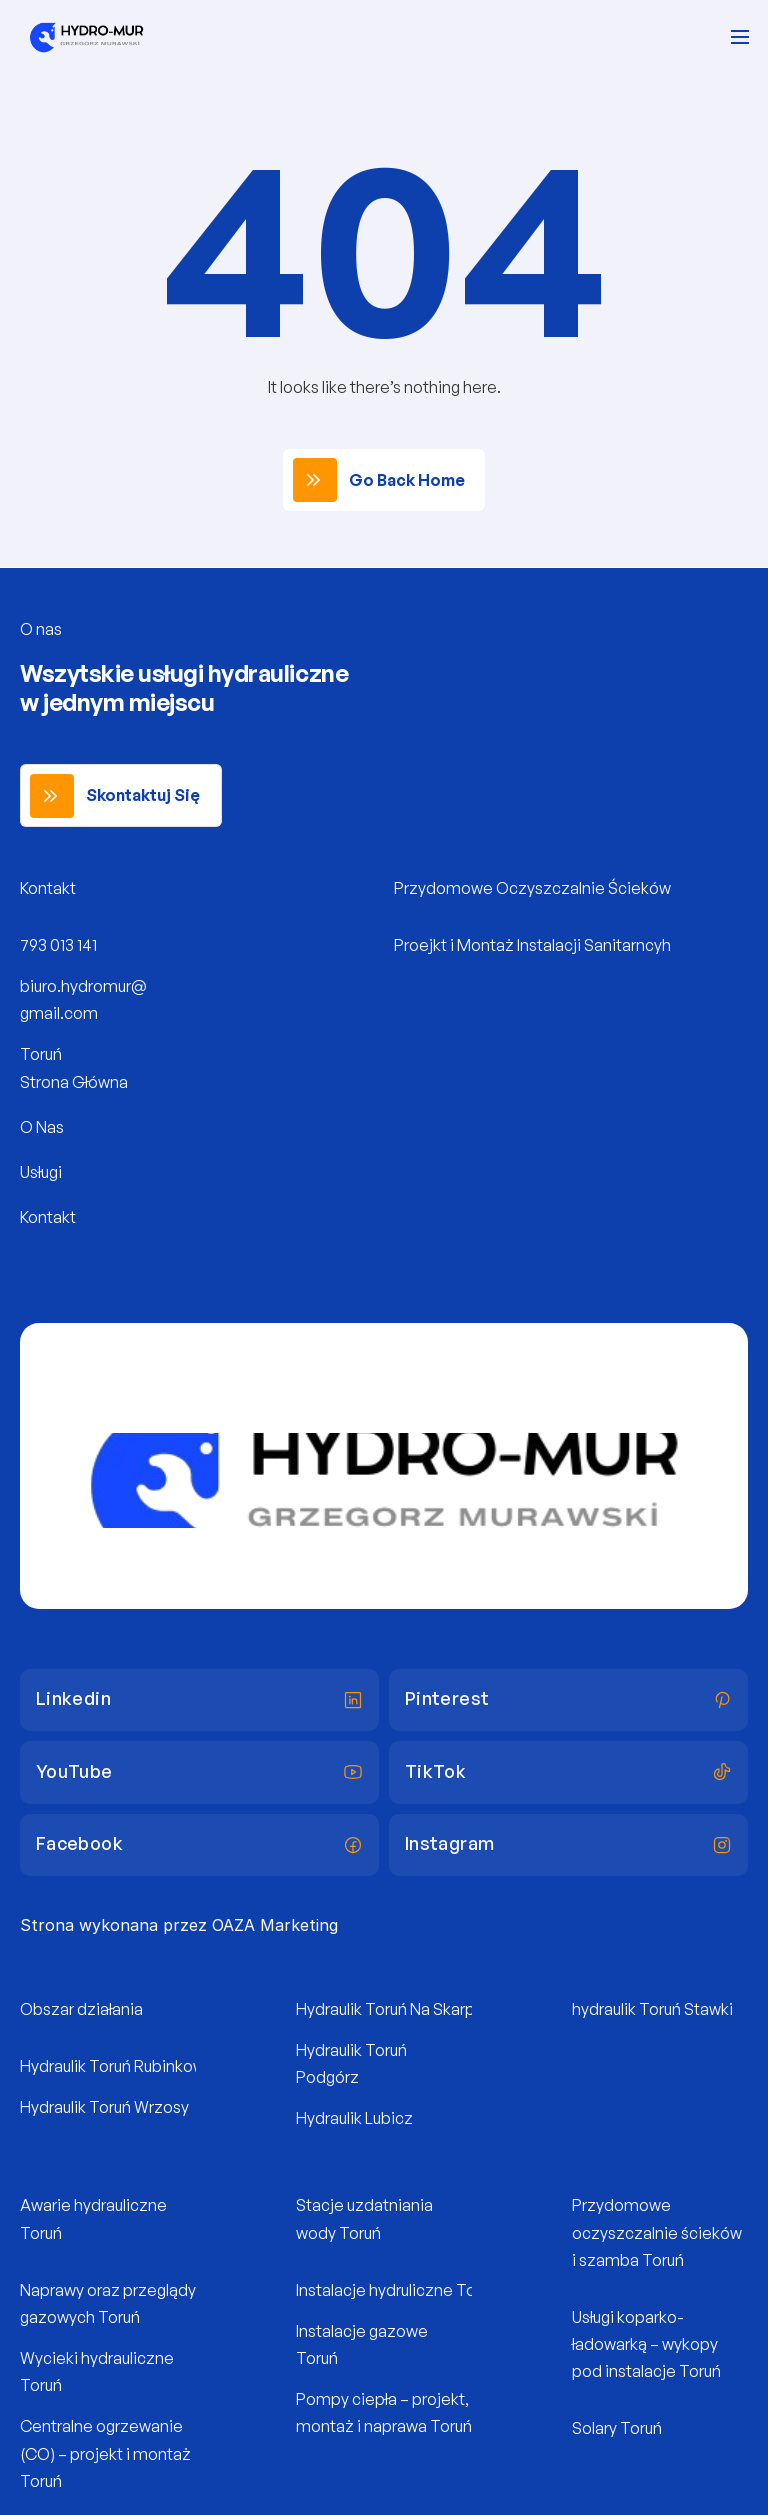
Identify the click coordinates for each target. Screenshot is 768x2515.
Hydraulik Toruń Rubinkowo (117, 2066)
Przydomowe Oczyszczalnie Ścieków (532, 888)
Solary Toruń (617, 2428)
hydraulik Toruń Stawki (652, 2009)
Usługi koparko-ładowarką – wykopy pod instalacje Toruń (646, 2344)
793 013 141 (58, 945)
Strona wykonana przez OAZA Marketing (179, 1925)
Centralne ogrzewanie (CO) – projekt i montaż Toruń (107, 2453)
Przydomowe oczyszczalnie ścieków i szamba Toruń (658, 2232)
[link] (384, 480)
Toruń (41, 1054)
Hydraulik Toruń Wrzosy (104, 2107)
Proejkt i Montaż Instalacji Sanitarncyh (532, 945)
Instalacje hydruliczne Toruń (397, 2290)
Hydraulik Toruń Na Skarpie (392, 2009)
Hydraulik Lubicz (354, 2118)
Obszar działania (81, 2009)
